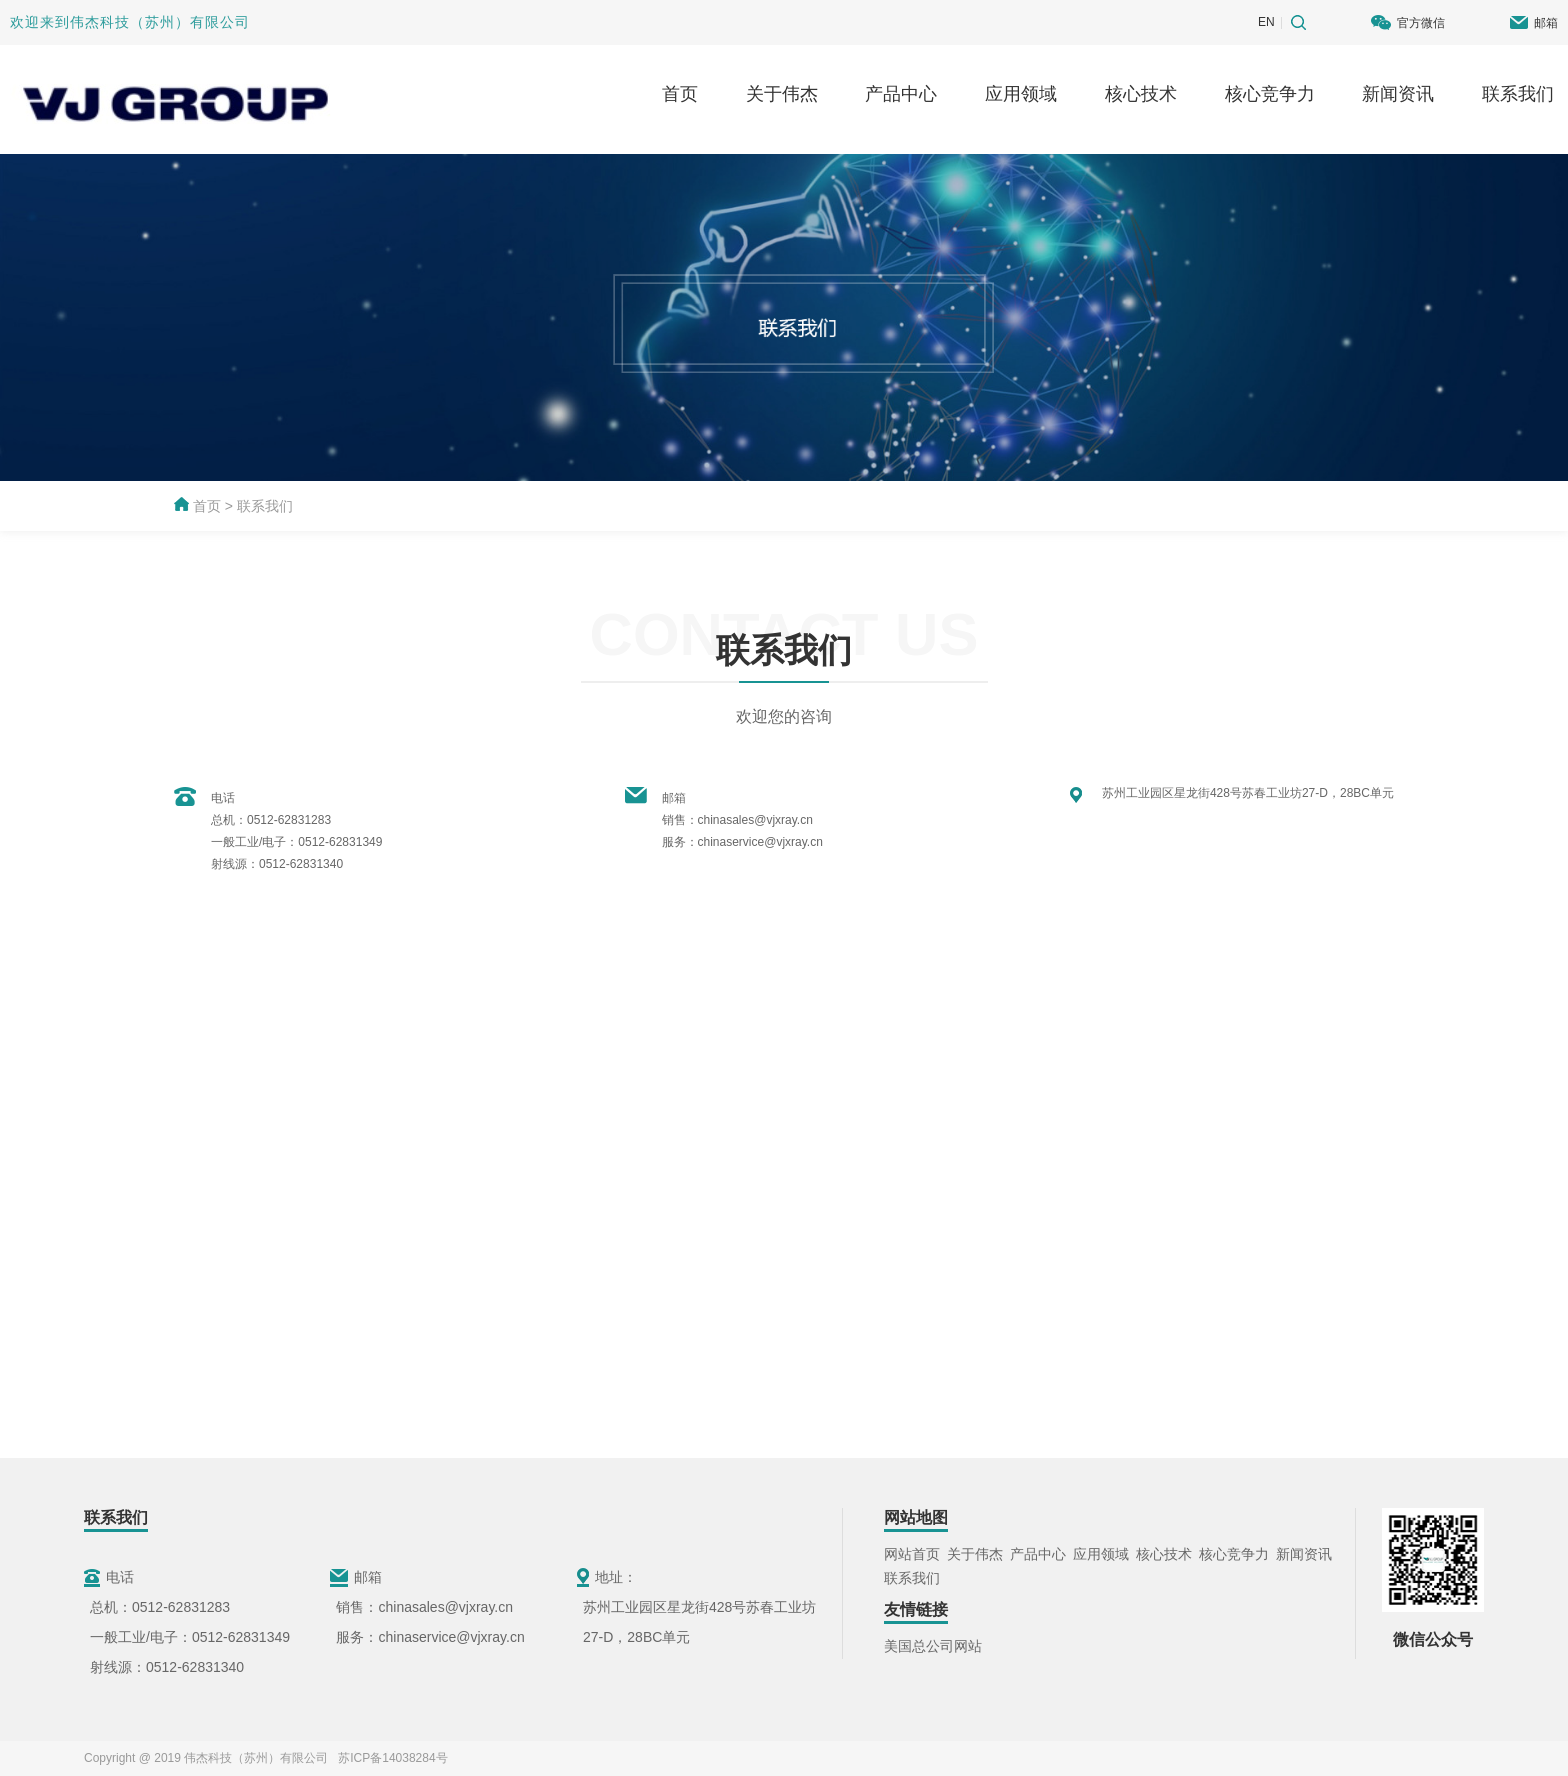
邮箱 (1546, 23)
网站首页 (912, 1554)
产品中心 (901, 94)
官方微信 (1421, 23)
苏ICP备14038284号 (390, 1758)
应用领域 (1021, 94)
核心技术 (1141, 94)
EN (1266, 22)
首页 (680, 94)
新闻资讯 (1398, 94)
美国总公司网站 (933, 1646)
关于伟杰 (782, 94)
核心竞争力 (1270, 94)
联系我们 (1518, 94)
